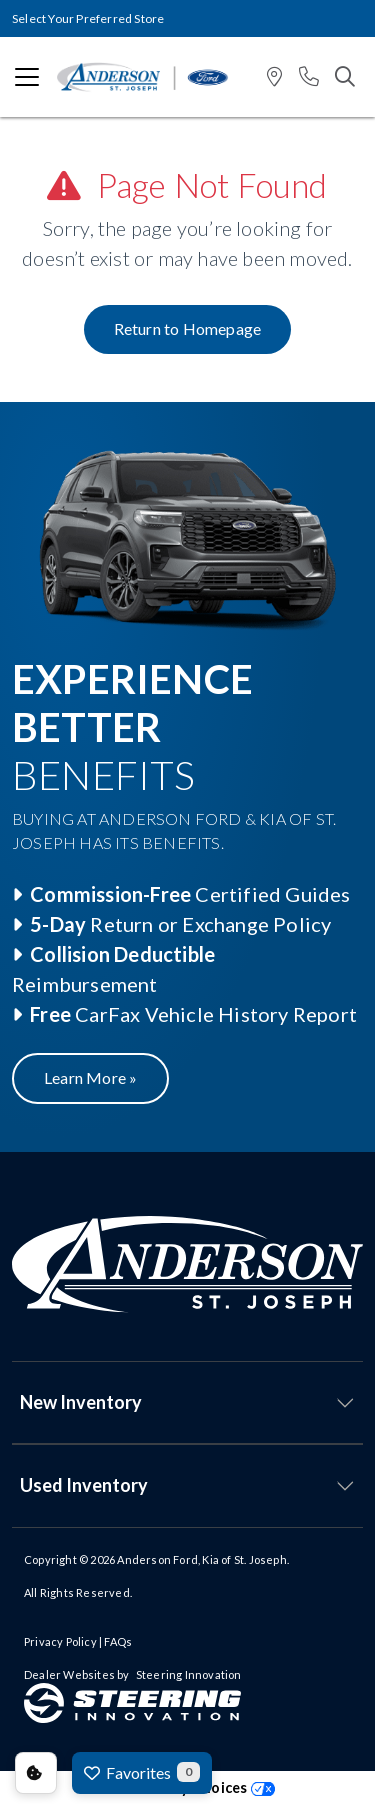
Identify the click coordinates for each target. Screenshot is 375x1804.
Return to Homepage (188, 328)
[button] (274, 77)
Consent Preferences (36, 1773)
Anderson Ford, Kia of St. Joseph (201, 1559)
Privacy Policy (60, 1641)
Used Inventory (84, 1485)
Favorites (142, 1772)
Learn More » (90, 1077)
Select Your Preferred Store (88, 18)
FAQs (118, 1641)
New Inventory (81, 1402)
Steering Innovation (189, 1674)
